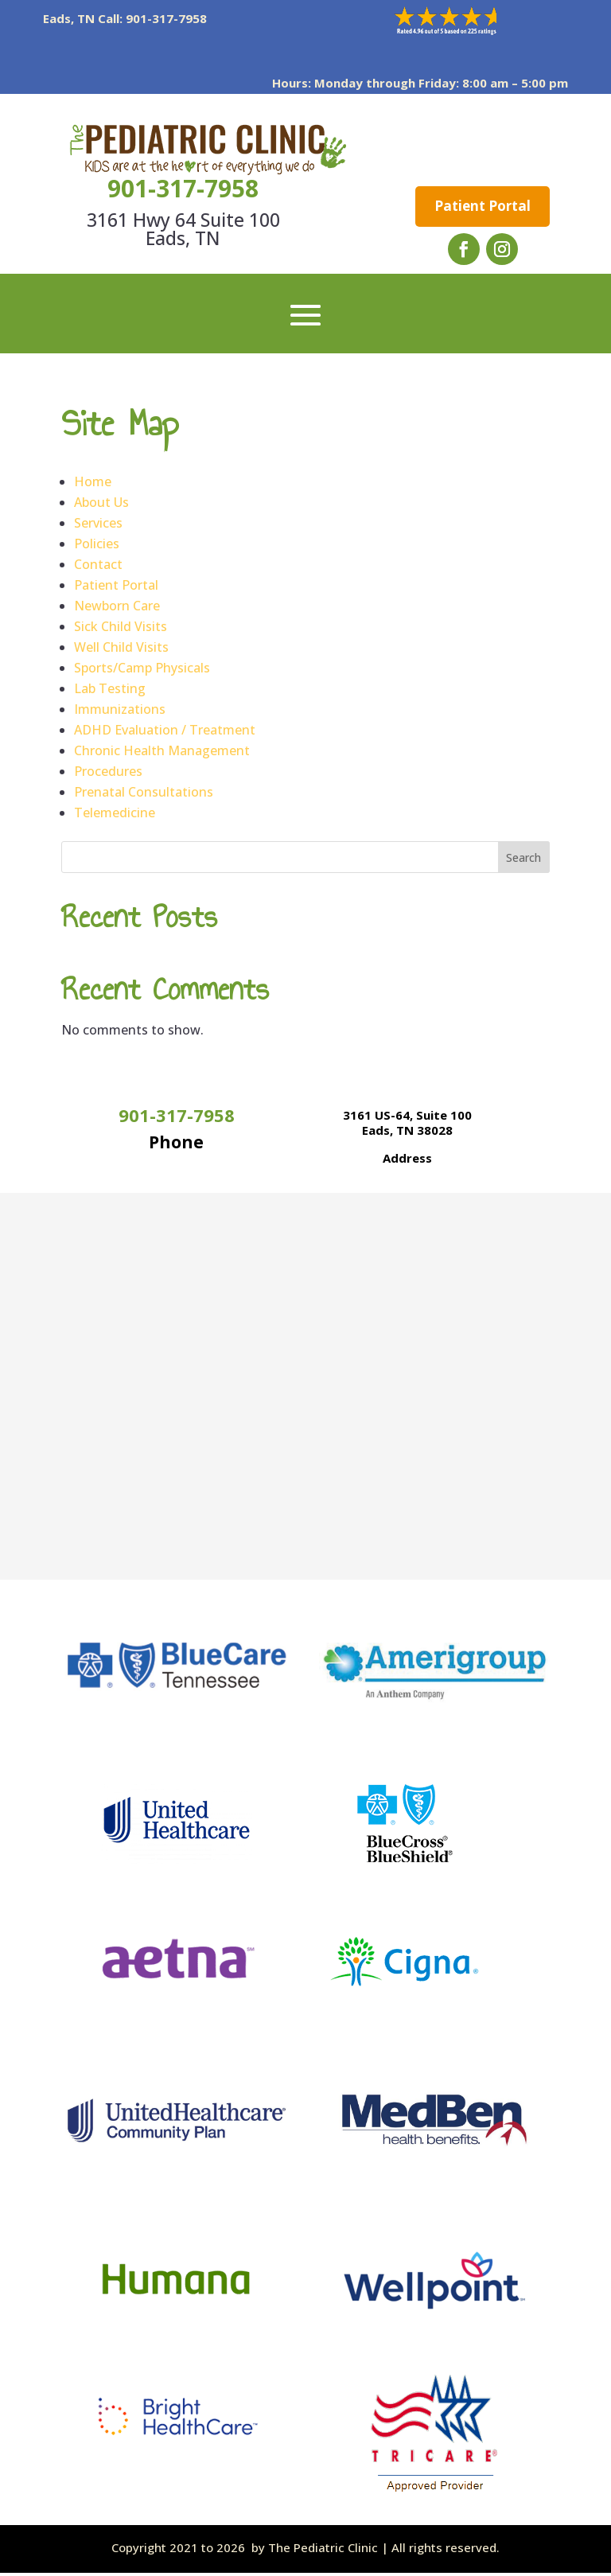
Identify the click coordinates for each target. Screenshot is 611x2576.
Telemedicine (114, 815)
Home (92, 484)
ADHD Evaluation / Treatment (164, 733)
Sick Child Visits (120, 629)
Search (523, 860)
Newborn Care (117, 609)
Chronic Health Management (162, 753)
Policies (96, 546)
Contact (98, 567)
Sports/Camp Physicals (142, 671)
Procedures (108, 774)
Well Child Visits (121, 650)
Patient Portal (482, 207)
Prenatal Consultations (143, 795)
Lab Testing (110, 691)
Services (98, 526)
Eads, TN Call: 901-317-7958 (125, 18)
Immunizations (119, 712)
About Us (101, 505)
